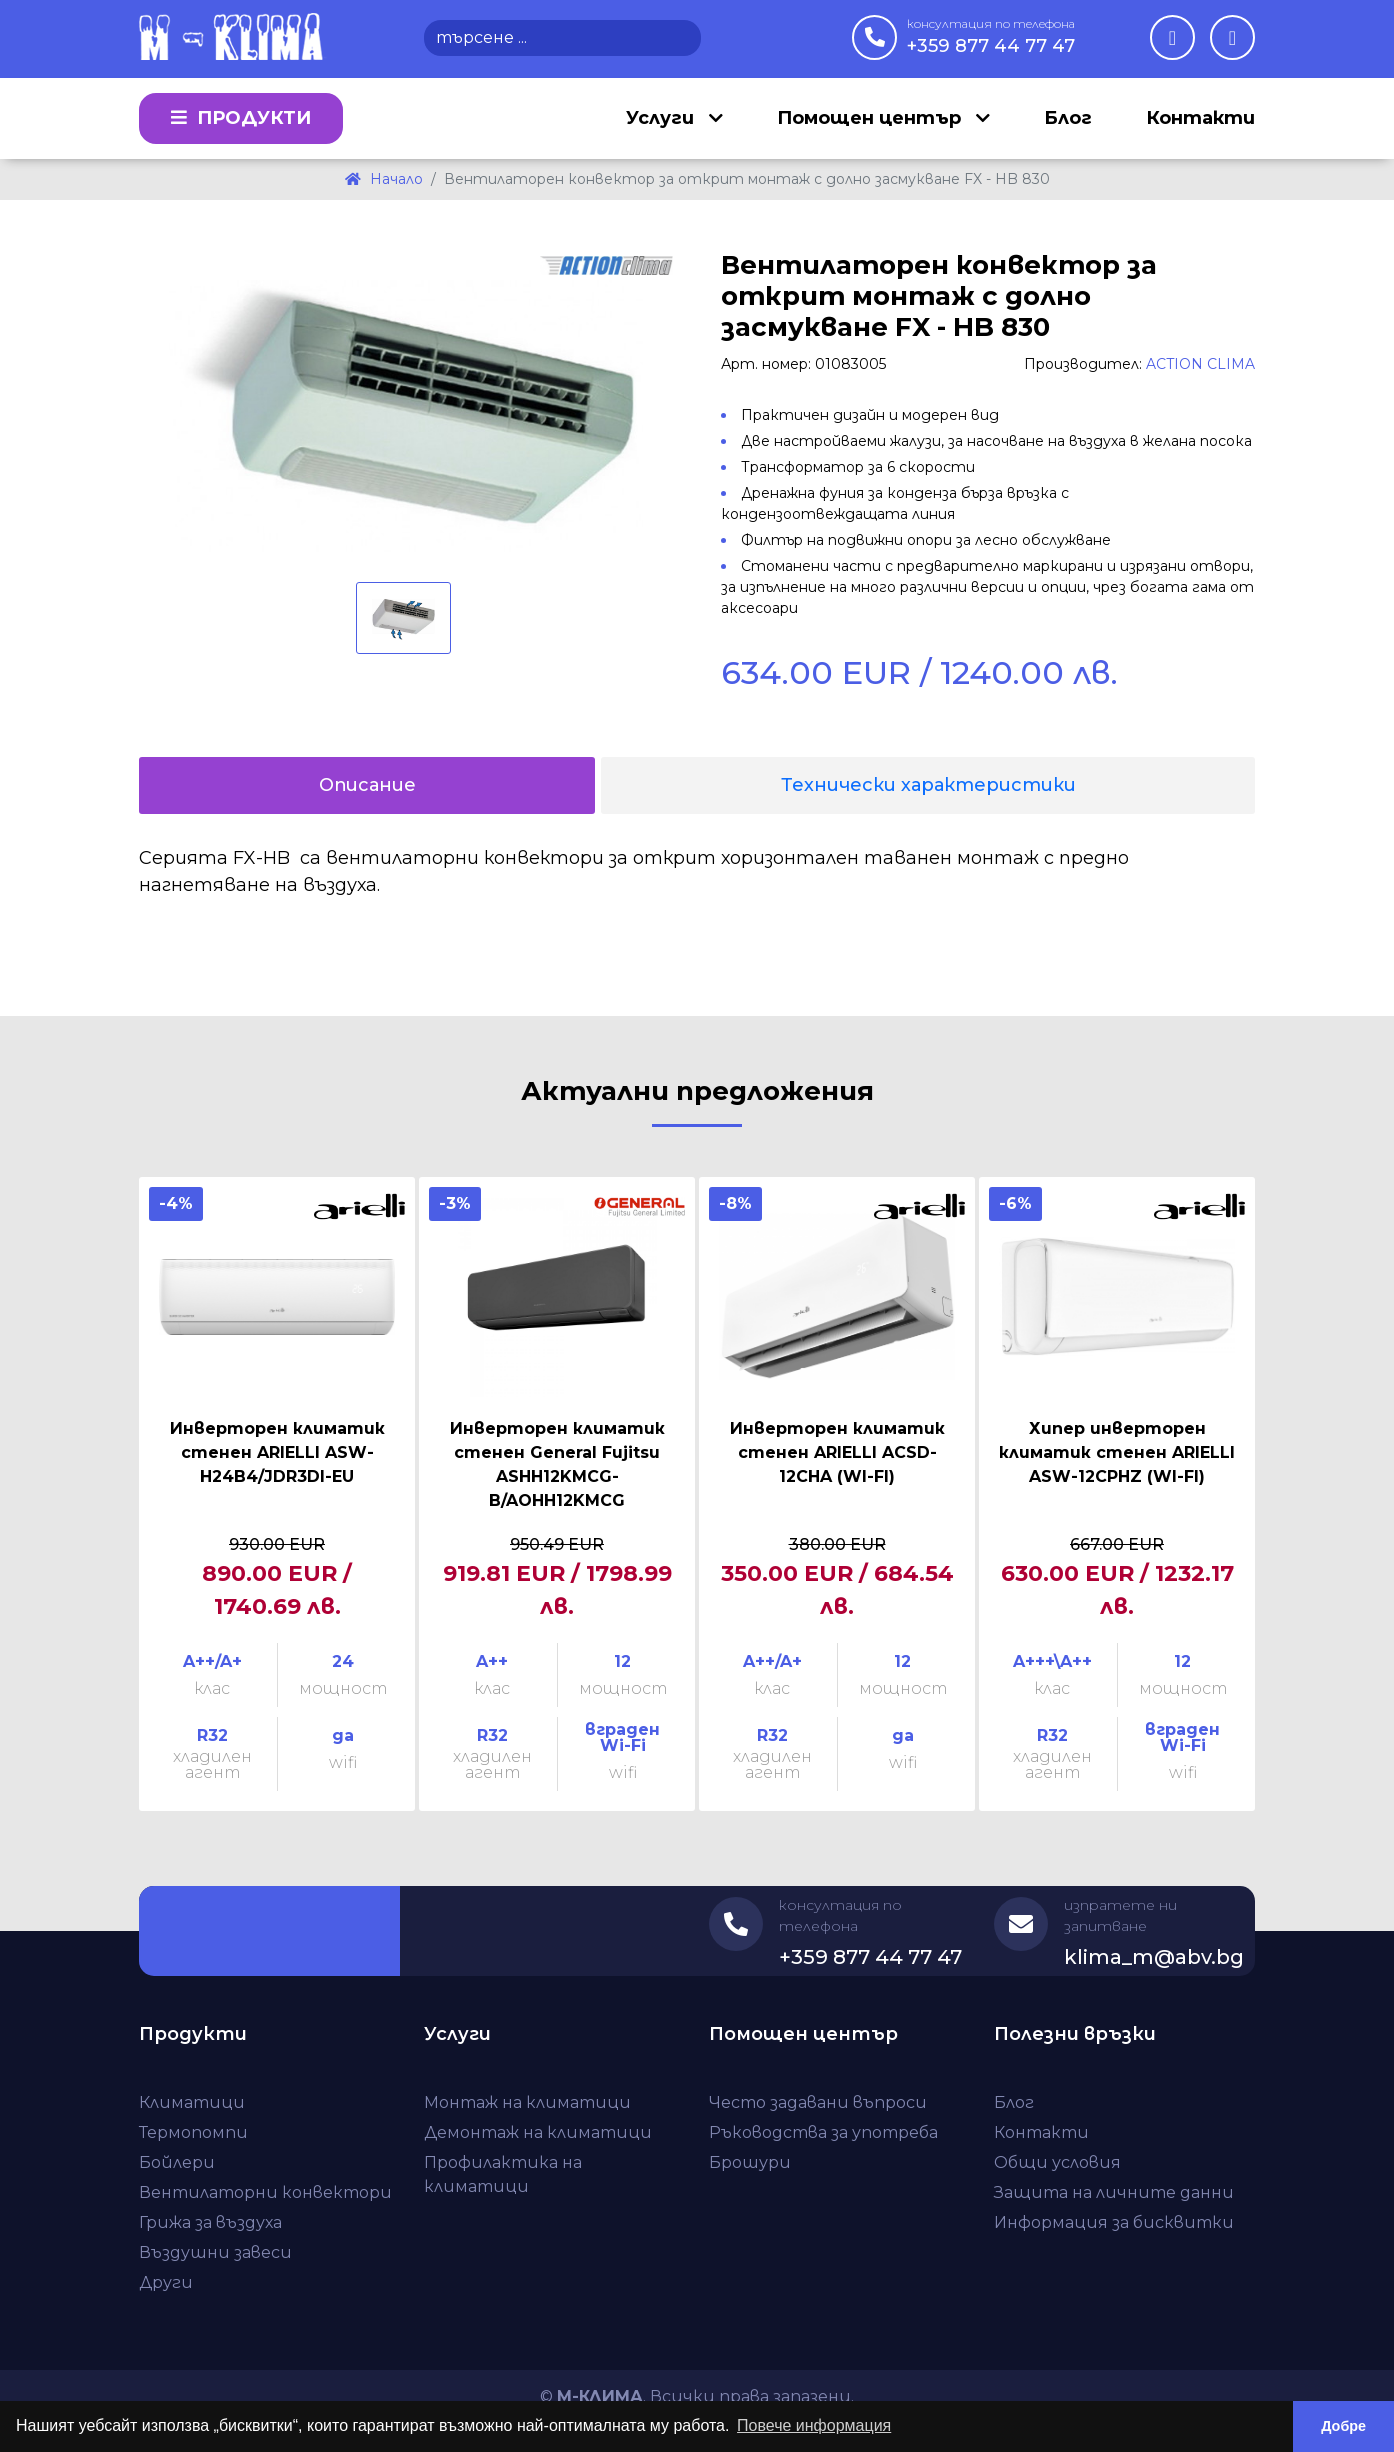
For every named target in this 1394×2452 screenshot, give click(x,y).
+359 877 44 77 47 (991, 36)
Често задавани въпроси (818, 2102)
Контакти (1200, 118)
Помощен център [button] (871, 118)
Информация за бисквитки (1114, 2222)
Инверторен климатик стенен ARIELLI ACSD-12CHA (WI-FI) (837, 1452)
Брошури (750, 2162)
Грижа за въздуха (210, 2222)
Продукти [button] (241, 118)
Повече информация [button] (814, 2425)
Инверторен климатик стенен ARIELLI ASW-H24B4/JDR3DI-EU (277, 1452)
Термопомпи (193, 2132)
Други (166, 2282)
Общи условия (1057, 2162)
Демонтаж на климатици (538, 2132)
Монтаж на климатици (527, 2102)
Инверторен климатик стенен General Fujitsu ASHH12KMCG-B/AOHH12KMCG (557, 1464)
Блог (1068, 118)
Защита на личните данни (1114, 2192)
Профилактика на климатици (503, 2174)
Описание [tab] (367, 785)
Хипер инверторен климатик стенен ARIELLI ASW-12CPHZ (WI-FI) (1117, 1452)
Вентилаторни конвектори (265, 2192)
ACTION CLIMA (1200, 364)
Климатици (192, 2102)
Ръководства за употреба (823, 2132)
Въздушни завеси (215, 2252)
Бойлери (177, 2162)
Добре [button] (1343, 2426)
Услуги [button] (662, 118)
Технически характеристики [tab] (928, 785)
